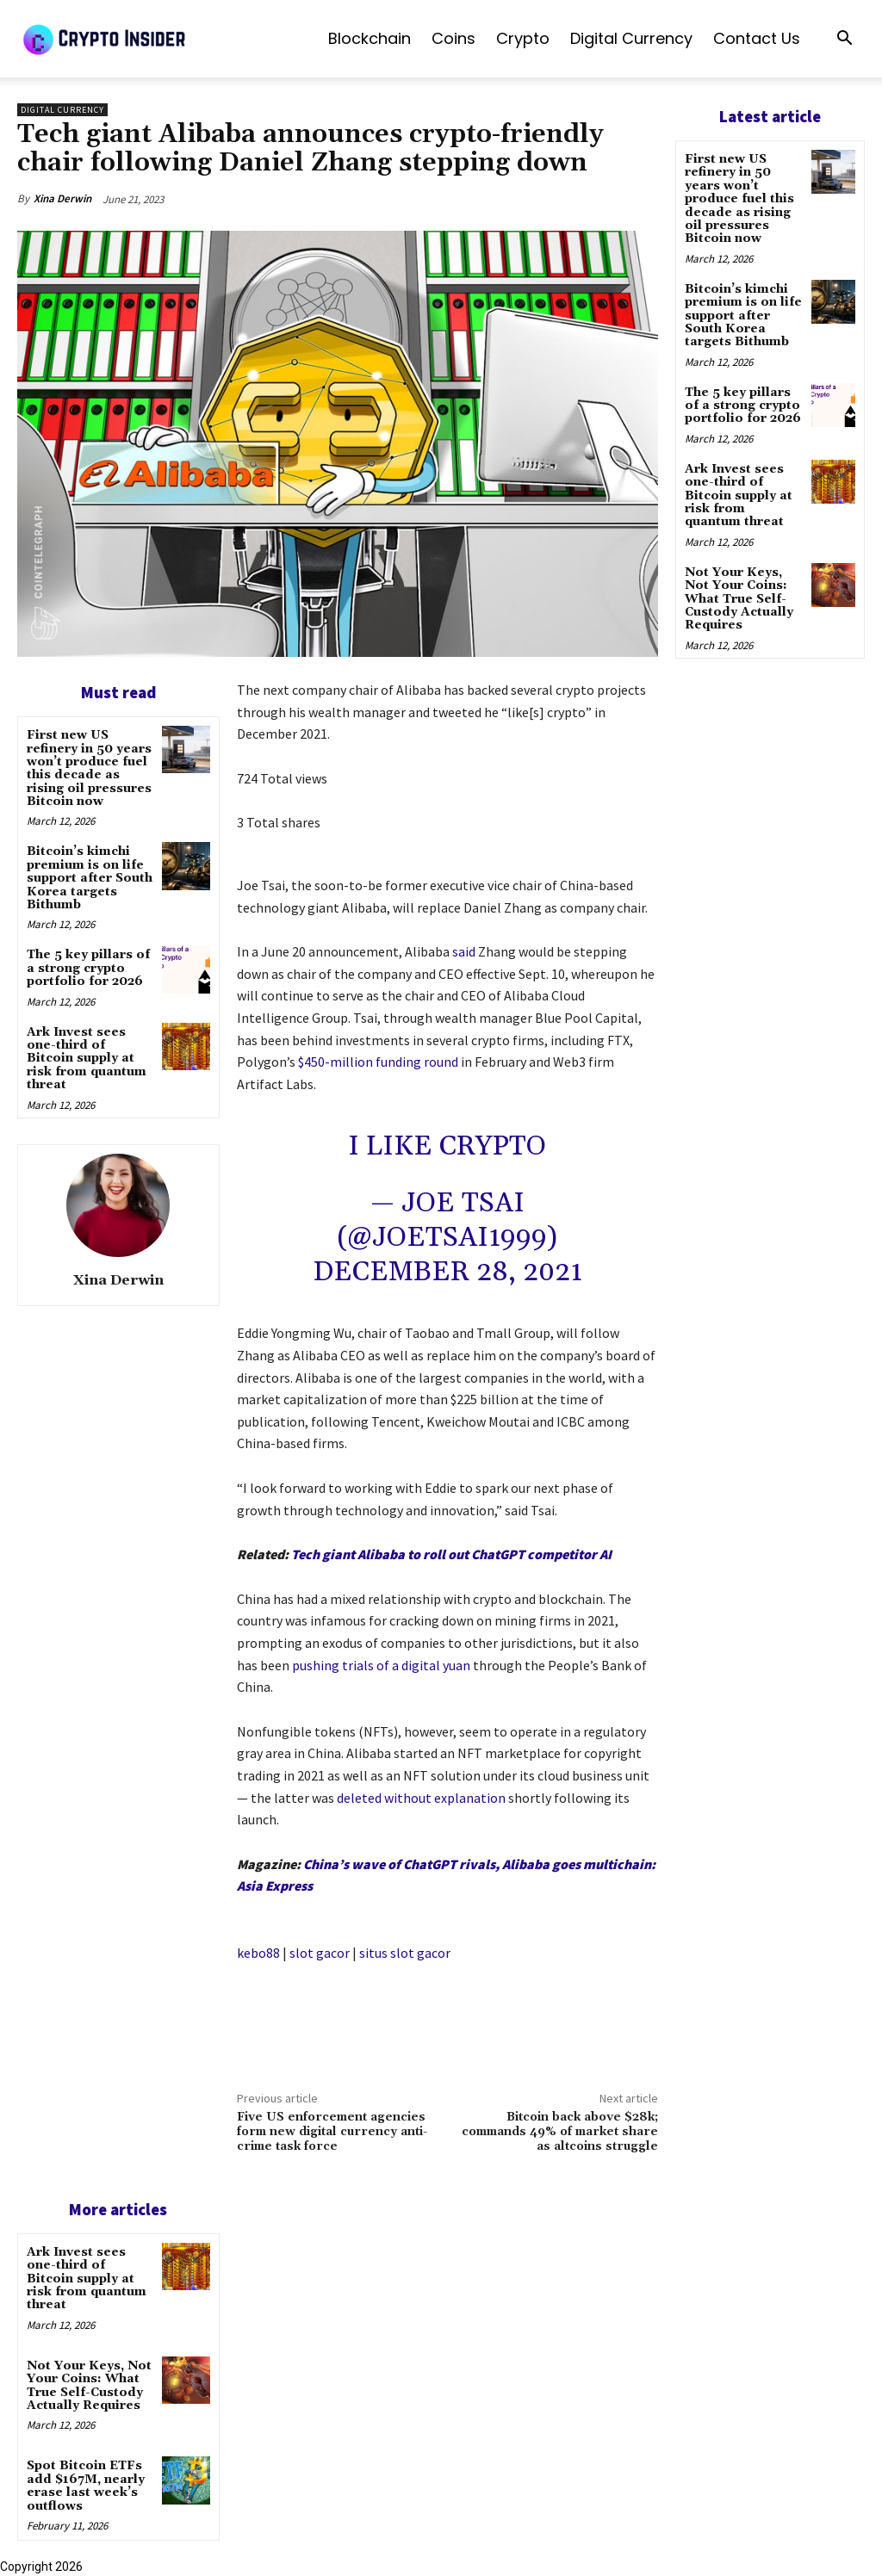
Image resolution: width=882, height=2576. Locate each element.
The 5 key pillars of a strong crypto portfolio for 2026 (88, 968)
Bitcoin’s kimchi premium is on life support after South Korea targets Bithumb (89, 878)
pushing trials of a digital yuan (381, 1665)
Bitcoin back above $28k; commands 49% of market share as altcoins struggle (560, 2131)
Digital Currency (631, 38)
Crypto (523, 38)
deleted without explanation (421, 1797)
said (463, 951)
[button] (844, 40)
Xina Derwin (62, 198)
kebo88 (258, 1952)
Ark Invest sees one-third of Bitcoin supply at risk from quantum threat (86, 1059)
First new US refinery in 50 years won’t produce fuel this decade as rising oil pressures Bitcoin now (89, 768)
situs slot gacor (404, 1952)
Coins (453, 38)
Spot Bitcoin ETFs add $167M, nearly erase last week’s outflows (86, 2485)
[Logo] (146, 38)
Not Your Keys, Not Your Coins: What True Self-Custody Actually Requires (89, 2385)
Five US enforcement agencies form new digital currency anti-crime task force (332, 2131)
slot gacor (319, 1952)
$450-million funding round (378, 1061)
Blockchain (369, 38)
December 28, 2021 (447, 1272)
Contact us (756, 38)
